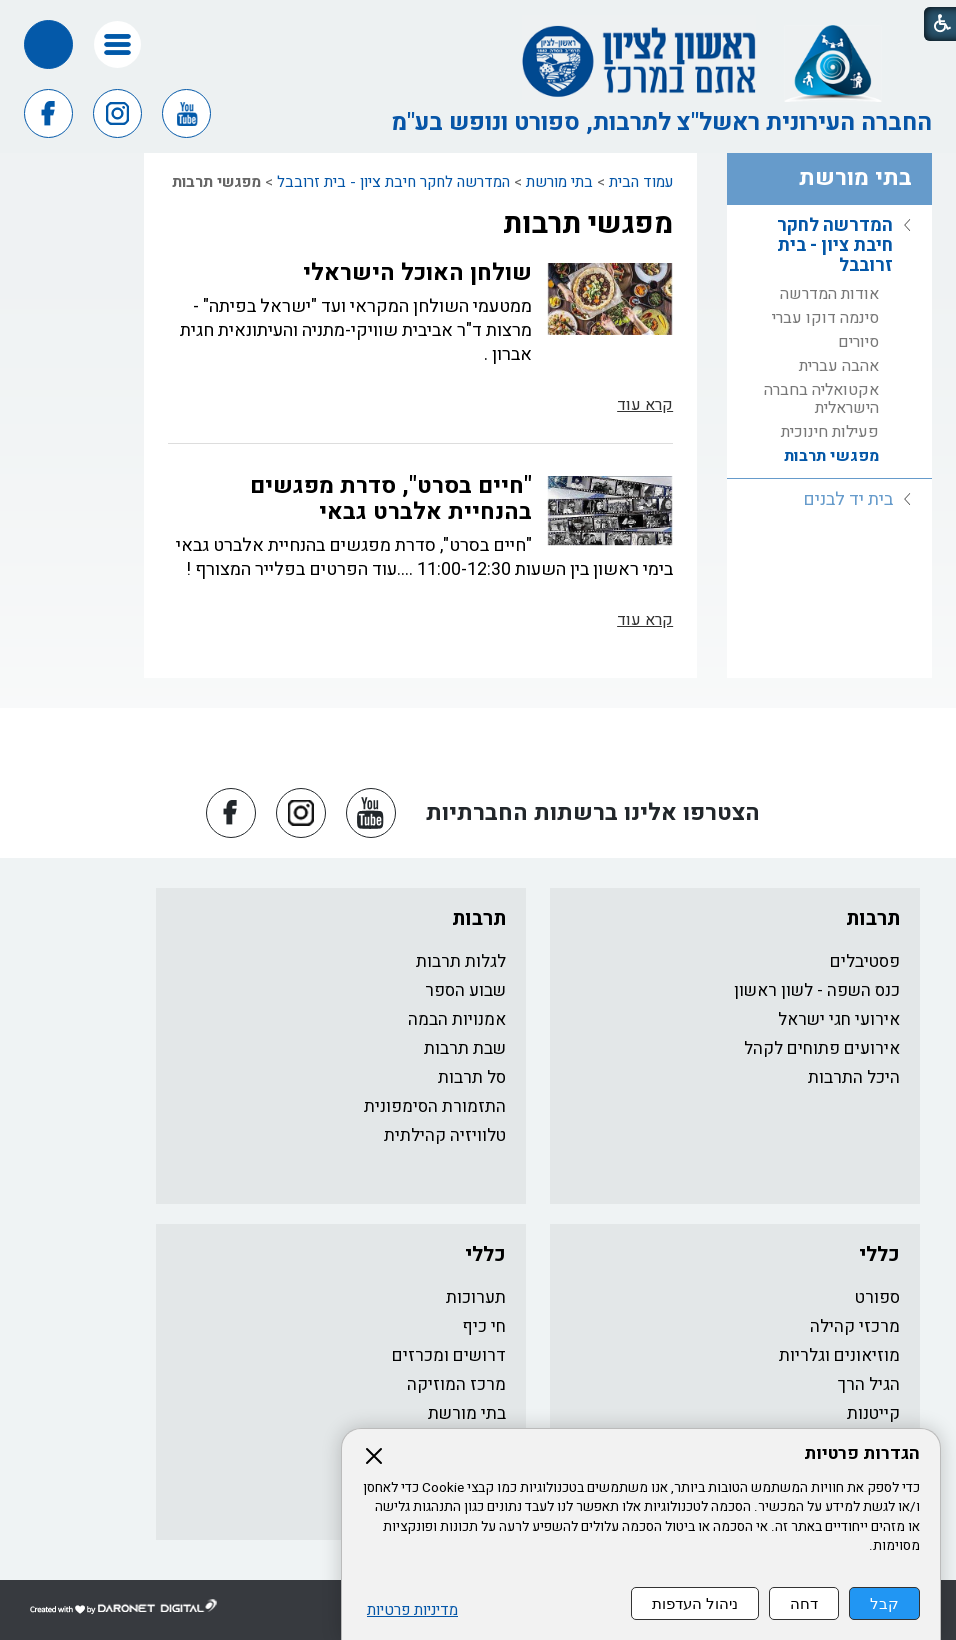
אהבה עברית (839, 366)
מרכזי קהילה (855, 1326)
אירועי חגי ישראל (839, 1019)
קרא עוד (645, 405)
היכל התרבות (854, 1077)
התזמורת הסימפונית (435, 1106)
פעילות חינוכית (830, 432)
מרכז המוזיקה (456, 1384)
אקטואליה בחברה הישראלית (821, 399)
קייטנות (873, 1413)
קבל (884, 1603)
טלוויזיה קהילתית (445, 1135)
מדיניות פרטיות (412, 1610)
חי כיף (484, 1326)
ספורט (877, 1297)
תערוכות (476, 1297)
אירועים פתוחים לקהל (822, 1048)
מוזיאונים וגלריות (839, 1355)
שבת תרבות (465, 1048)
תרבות (873, 918)
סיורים (858, 342)
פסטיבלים (865, 961)
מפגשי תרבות (588, 224)
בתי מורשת (559, 182)
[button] (117, 44)
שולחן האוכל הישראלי (417, 273)
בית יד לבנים (848, 499)
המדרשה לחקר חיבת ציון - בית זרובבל (393, 182)
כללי (879, 1254)
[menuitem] (829, 342)
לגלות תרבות (461, 961)
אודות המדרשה (829, 294)
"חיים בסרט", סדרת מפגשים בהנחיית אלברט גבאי (391, 499)
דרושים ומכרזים (449, 1355)
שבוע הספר (465, 990)
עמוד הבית (641, 182)
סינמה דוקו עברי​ (825, 318)
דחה (804, 1603)
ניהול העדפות (695, 1603)
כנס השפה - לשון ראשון (817, 990)
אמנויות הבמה (457, 1019)
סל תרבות (472, 1077)
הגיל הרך (869, 1384)
